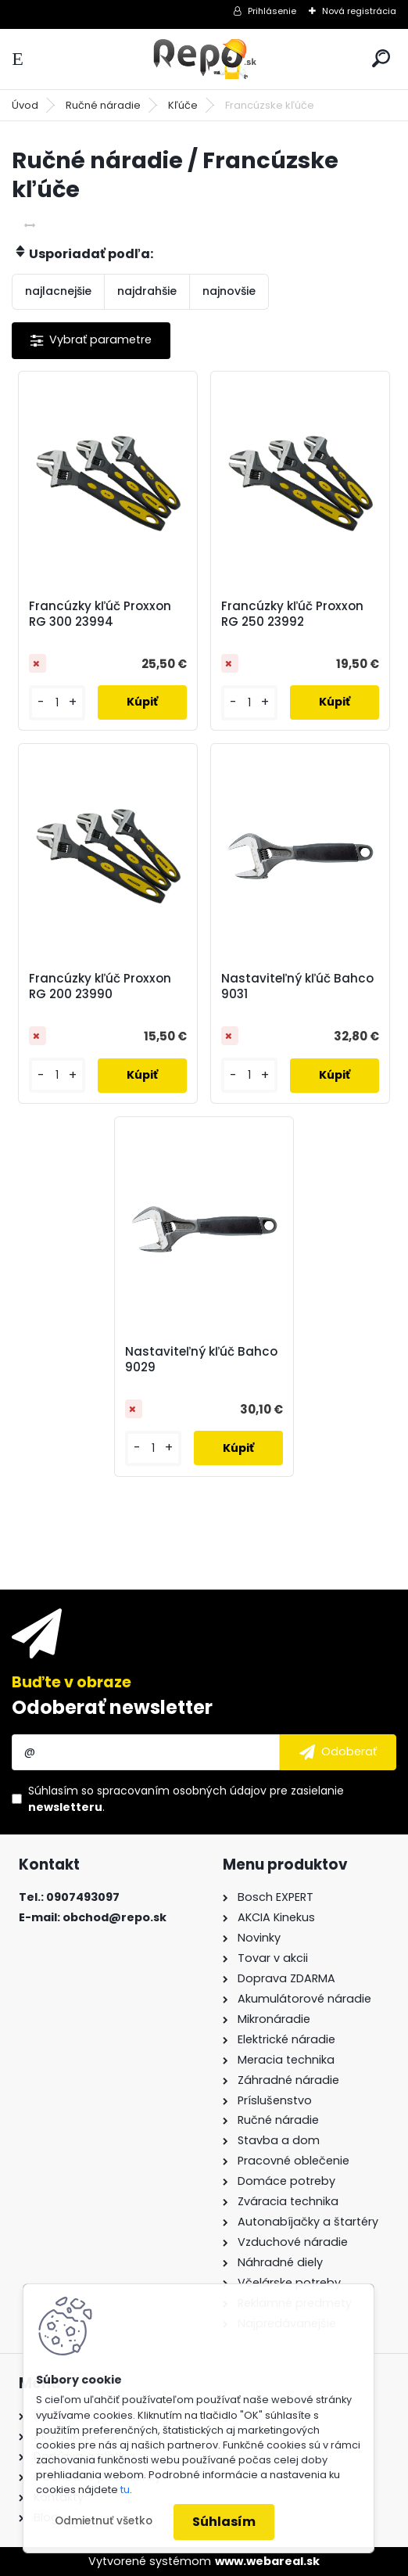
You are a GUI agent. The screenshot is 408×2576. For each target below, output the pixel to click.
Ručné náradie (103, 105)
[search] (381, 58)
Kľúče (183, 105)
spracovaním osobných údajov (182, 1790)
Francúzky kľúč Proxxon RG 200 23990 (100, 986)
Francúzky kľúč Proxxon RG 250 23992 (292, 614)
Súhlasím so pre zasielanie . (186, 1799)
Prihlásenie (272, 11)
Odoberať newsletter (112, 1707)
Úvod (25, 105)
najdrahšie (147, 291)
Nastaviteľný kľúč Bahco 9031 (297, 986)
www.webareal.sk (267, 2561)
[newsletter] (338, 1752)
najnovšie (229, 291)
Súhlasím (224, 2522)
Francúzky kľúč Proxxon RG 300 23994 (100, 614)
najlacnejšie (58, 291)
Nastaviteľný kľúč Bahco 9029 (201, 1359)
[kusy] (57, 702)
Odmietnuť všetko (103, 2520)
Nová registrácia (359, 11)
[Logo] (204, 59)
